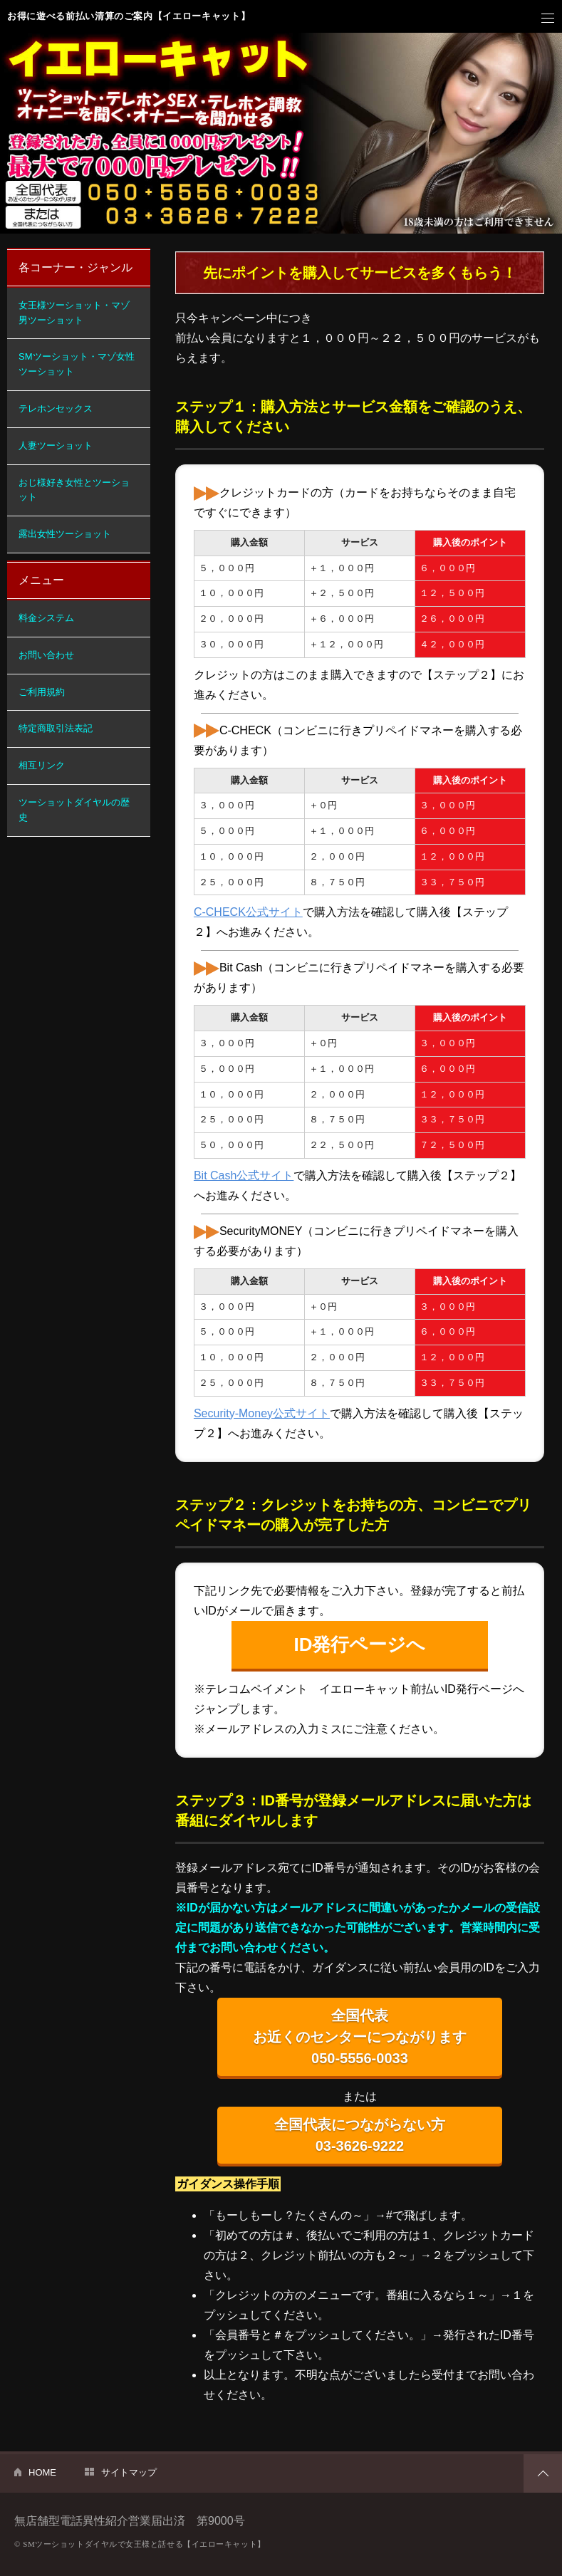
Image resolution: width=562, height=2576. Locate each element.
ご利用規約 (42, 692)
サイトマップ (129, 2472)
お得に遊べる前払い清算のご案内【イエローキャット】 (128, 16)
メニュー (548, 18)
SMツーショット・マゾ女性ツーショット (77, 364)
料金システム (46, 617)
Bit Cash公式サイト (243, 1175)
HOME (42, 2472)
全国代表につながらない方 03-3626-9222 (359, 2135)
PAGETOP (543, 2473)
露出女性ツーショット (65, 533)
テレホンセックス (56, 408)
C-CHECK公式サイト (248, 912)
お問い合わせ (46, 655)
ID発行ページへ (359, 1644)
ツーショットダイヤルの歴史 (74, 810)
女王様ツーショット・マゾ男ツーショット (74, 312)
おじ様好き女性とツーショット (74, 490)
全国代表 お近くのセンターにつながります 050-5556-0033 (360, 2037)
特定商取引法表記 (56, 728)
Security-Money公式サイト (262, 1413)
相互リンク (42, 765)
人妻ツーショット (56, 445)
